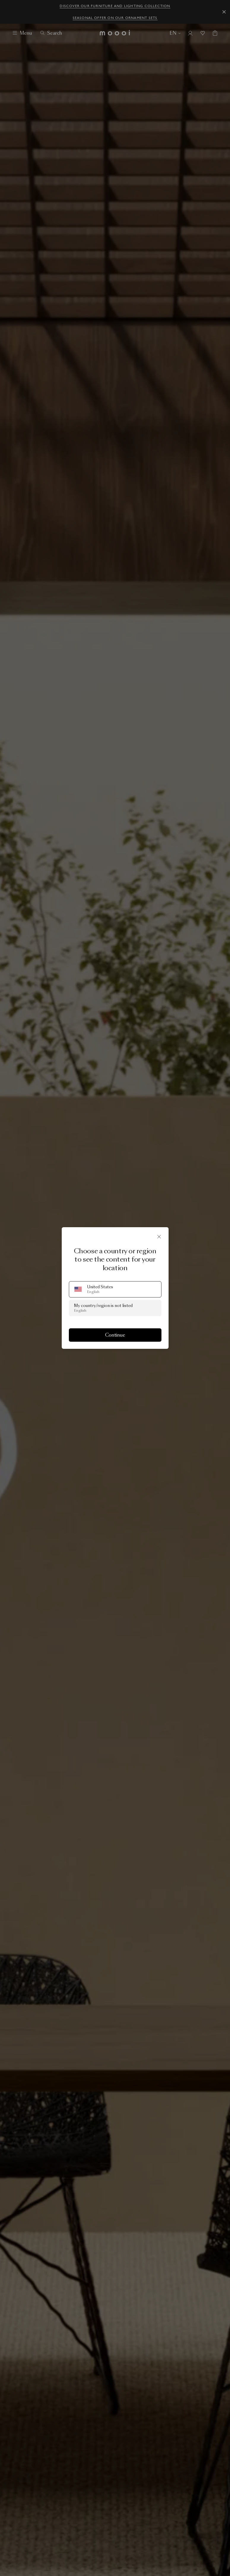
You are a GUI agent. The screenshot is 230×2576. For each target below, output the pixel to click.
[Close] (159, 1236)
